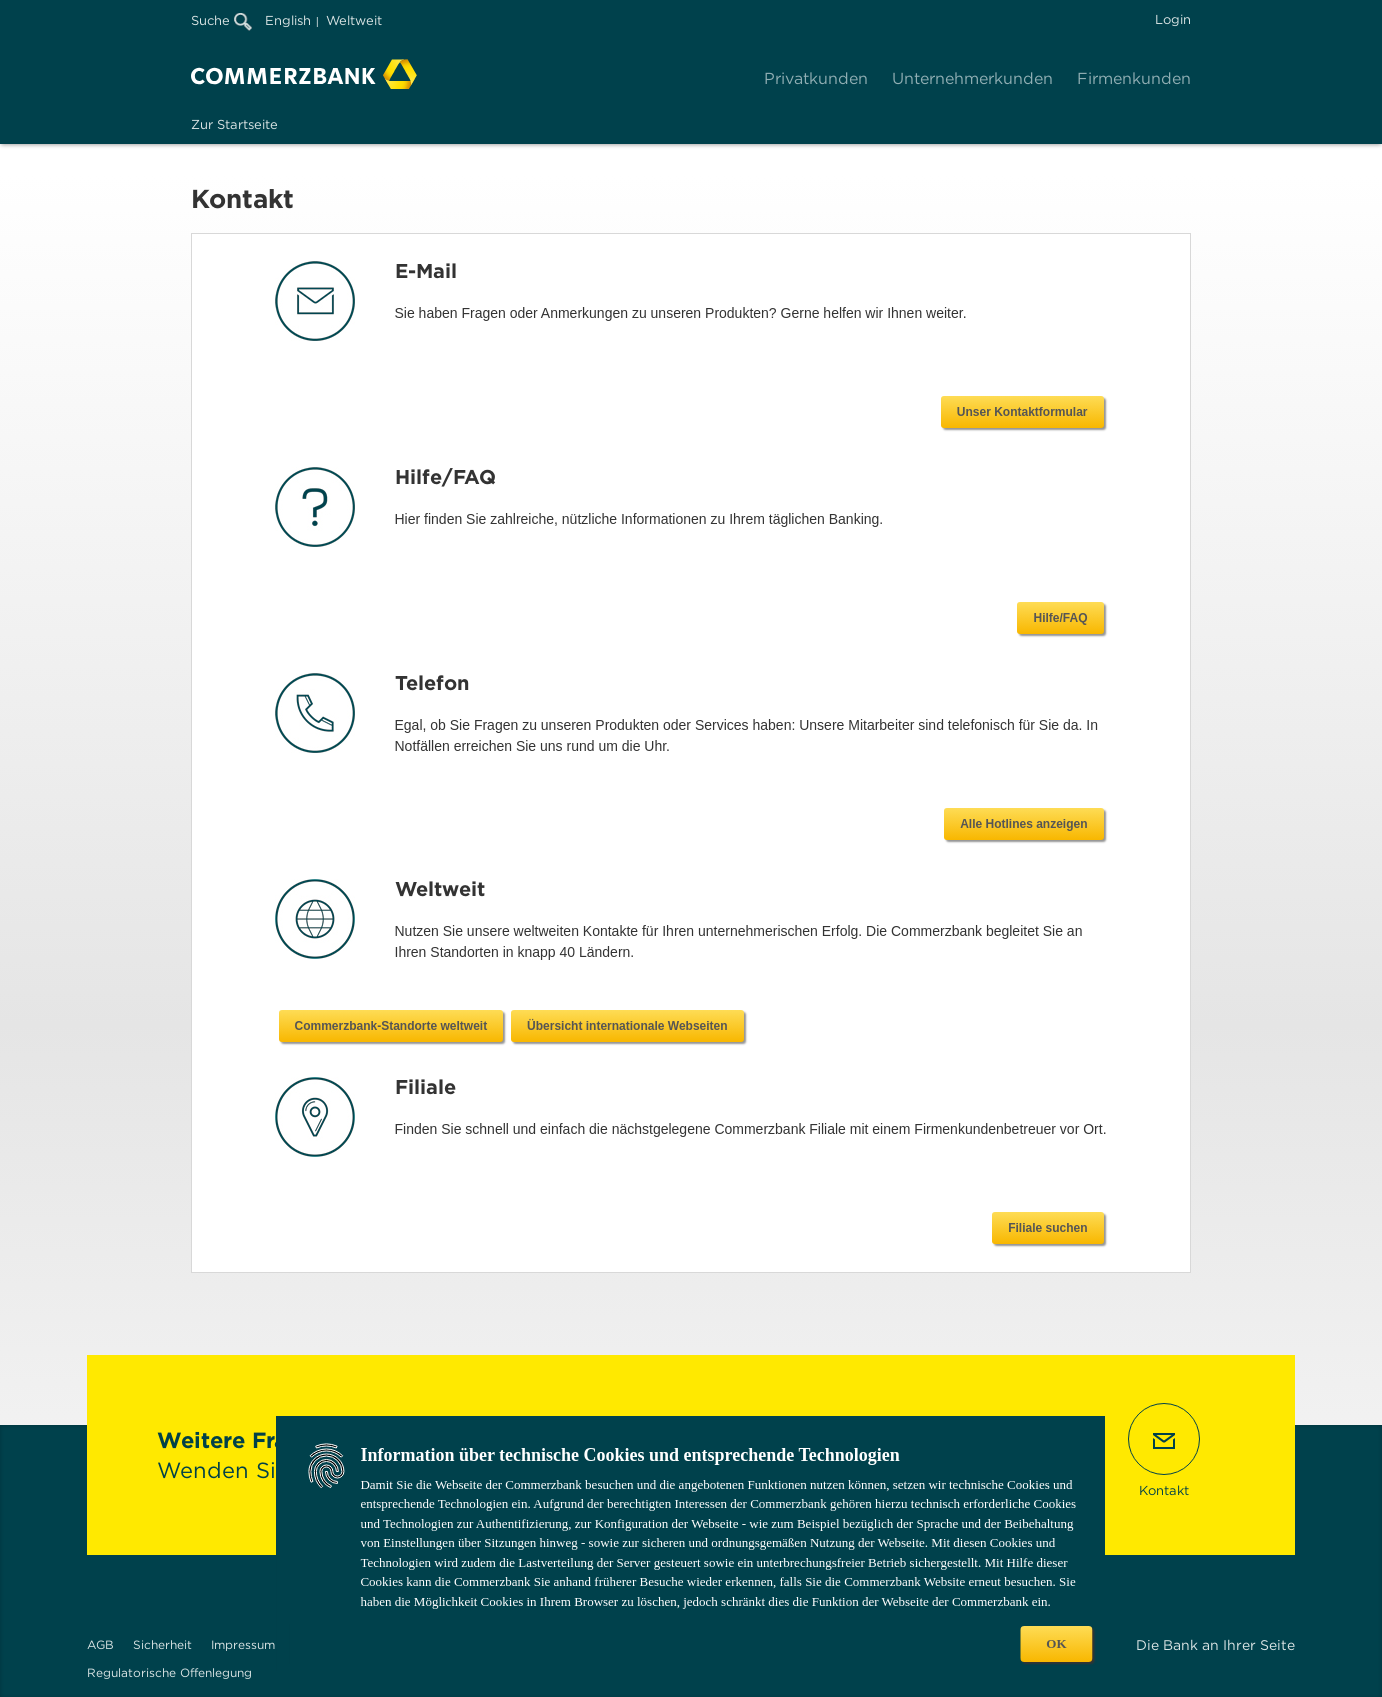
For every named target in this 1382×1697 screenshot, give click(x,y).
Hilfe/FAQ (1060, 618)
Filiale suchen (1047, 1228)
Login (1173, 19)
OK (1056, 1643)
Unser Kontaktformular (1022, 412)
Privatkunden (816, 78)
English (288, 20)
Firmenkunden (1134, 78)
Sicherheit (162, 1644)
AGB (100, 1644)
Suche (221, 20)
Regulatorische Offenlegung (169, 1672)
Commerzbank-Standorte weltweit (754, 1026)
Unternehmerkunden (972, 78)
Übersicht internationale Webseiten (991, 1026)
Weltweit (354, 20)
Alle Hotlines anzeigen (1023, 824)
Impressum (243, 1644)
